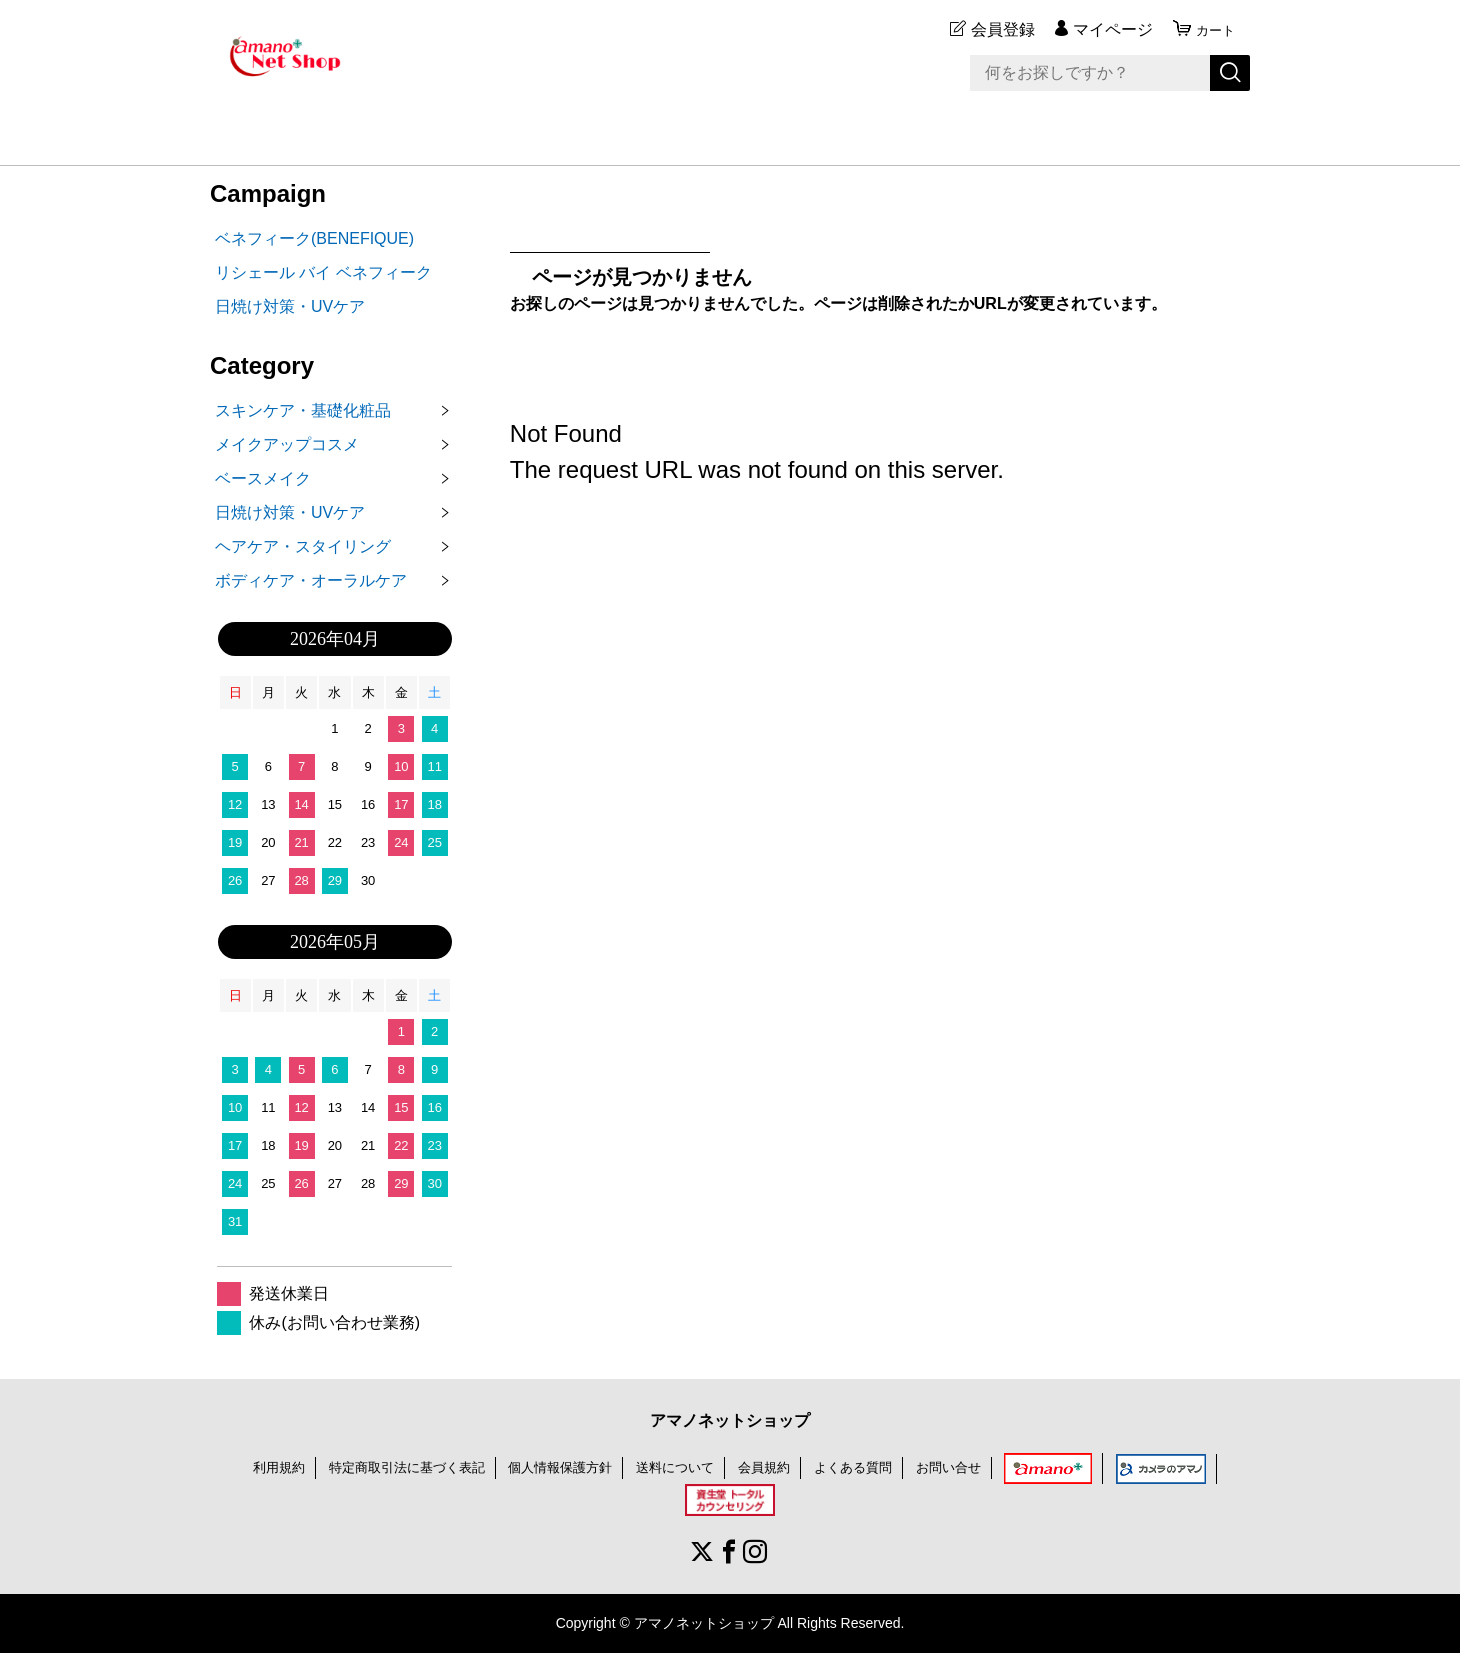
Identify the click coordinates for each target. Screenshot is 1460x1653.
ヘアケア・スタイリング (303, 546)
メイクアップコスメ (287, 444)
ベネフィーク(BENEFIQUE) (314, 238)
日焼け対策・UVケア (290, 306)
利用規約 (258, 1467)
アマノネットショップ (730, 1420)
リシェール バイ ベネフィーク (323, 272)
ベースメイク (263, 478)
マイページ (1104, 29)
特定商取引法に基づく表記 (394, 1467)
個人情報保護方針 (558, 1467)
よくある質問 (867, 1467)
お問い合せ (968, 1467)
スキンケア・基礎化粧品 (303, 410)
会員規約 (774, 1467)
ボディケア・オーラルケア (311, 580)
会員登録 (994, 29)
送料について (680, 1467)
